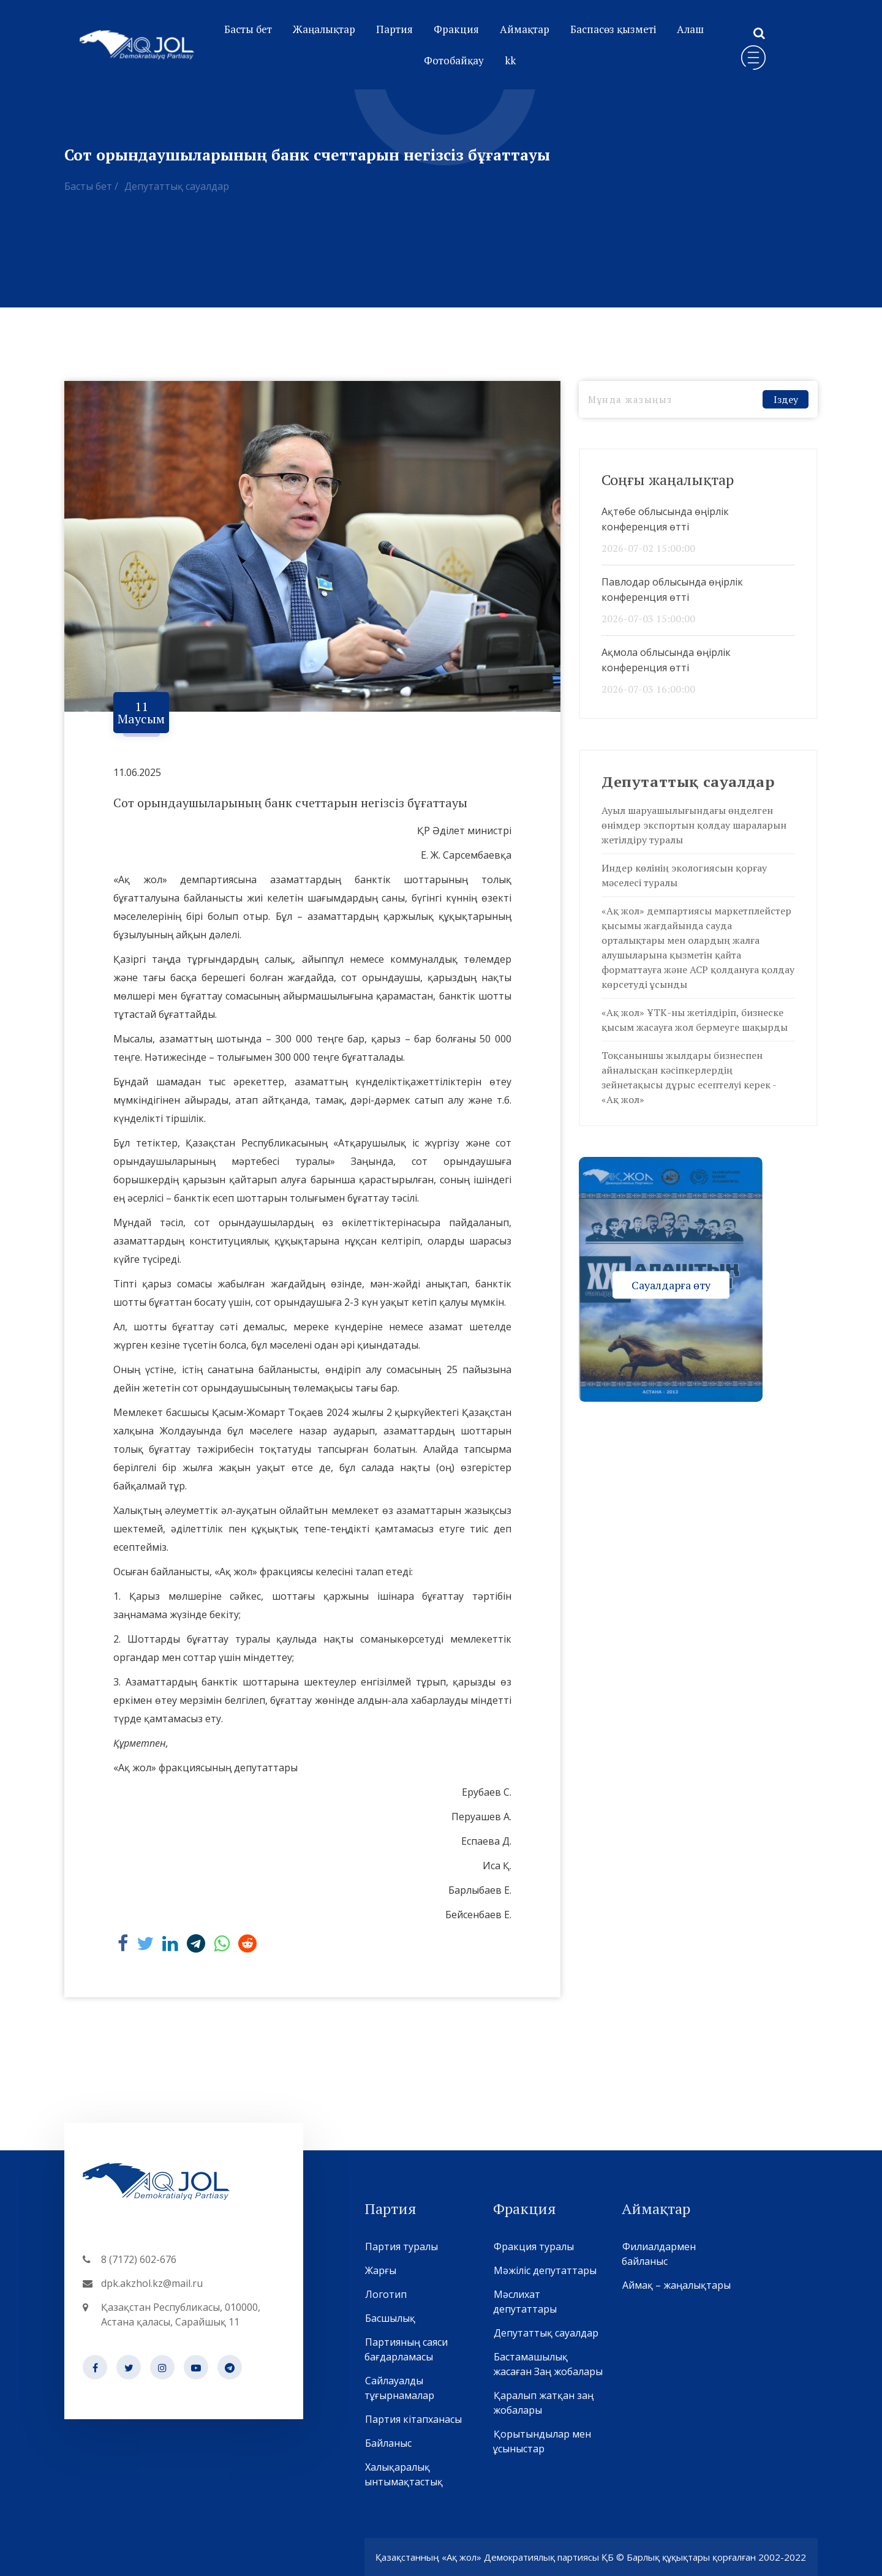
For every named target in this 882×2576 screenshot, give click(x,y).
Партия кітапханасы (413, 2419)
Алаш (690, 29)
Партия (394, 29)
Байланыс (388, 2443)
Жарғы (380, 2270)
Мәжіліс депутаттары (545, 2270)
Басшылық (389, 2318)
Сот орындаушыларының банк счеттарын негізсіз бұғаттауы (290, 802)
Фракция (456, 29)
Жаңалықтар (324, 29)
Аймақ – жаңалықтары (676, 2285)
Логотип (385, 2294)
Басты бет (248, 29)
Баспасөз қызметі (613, 29)
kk (510, 60)
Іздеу (786, 399)
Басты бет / (91, 186)
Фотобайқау (454, 60)
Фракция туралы (533, 2246)
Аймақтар (524, 29)
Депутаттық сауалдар (176, 186)
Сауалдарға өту (670, 1284)
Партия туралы (401, 2246)
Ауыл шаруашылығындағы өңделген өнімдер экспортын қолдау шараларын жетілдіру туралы (693, 825)
